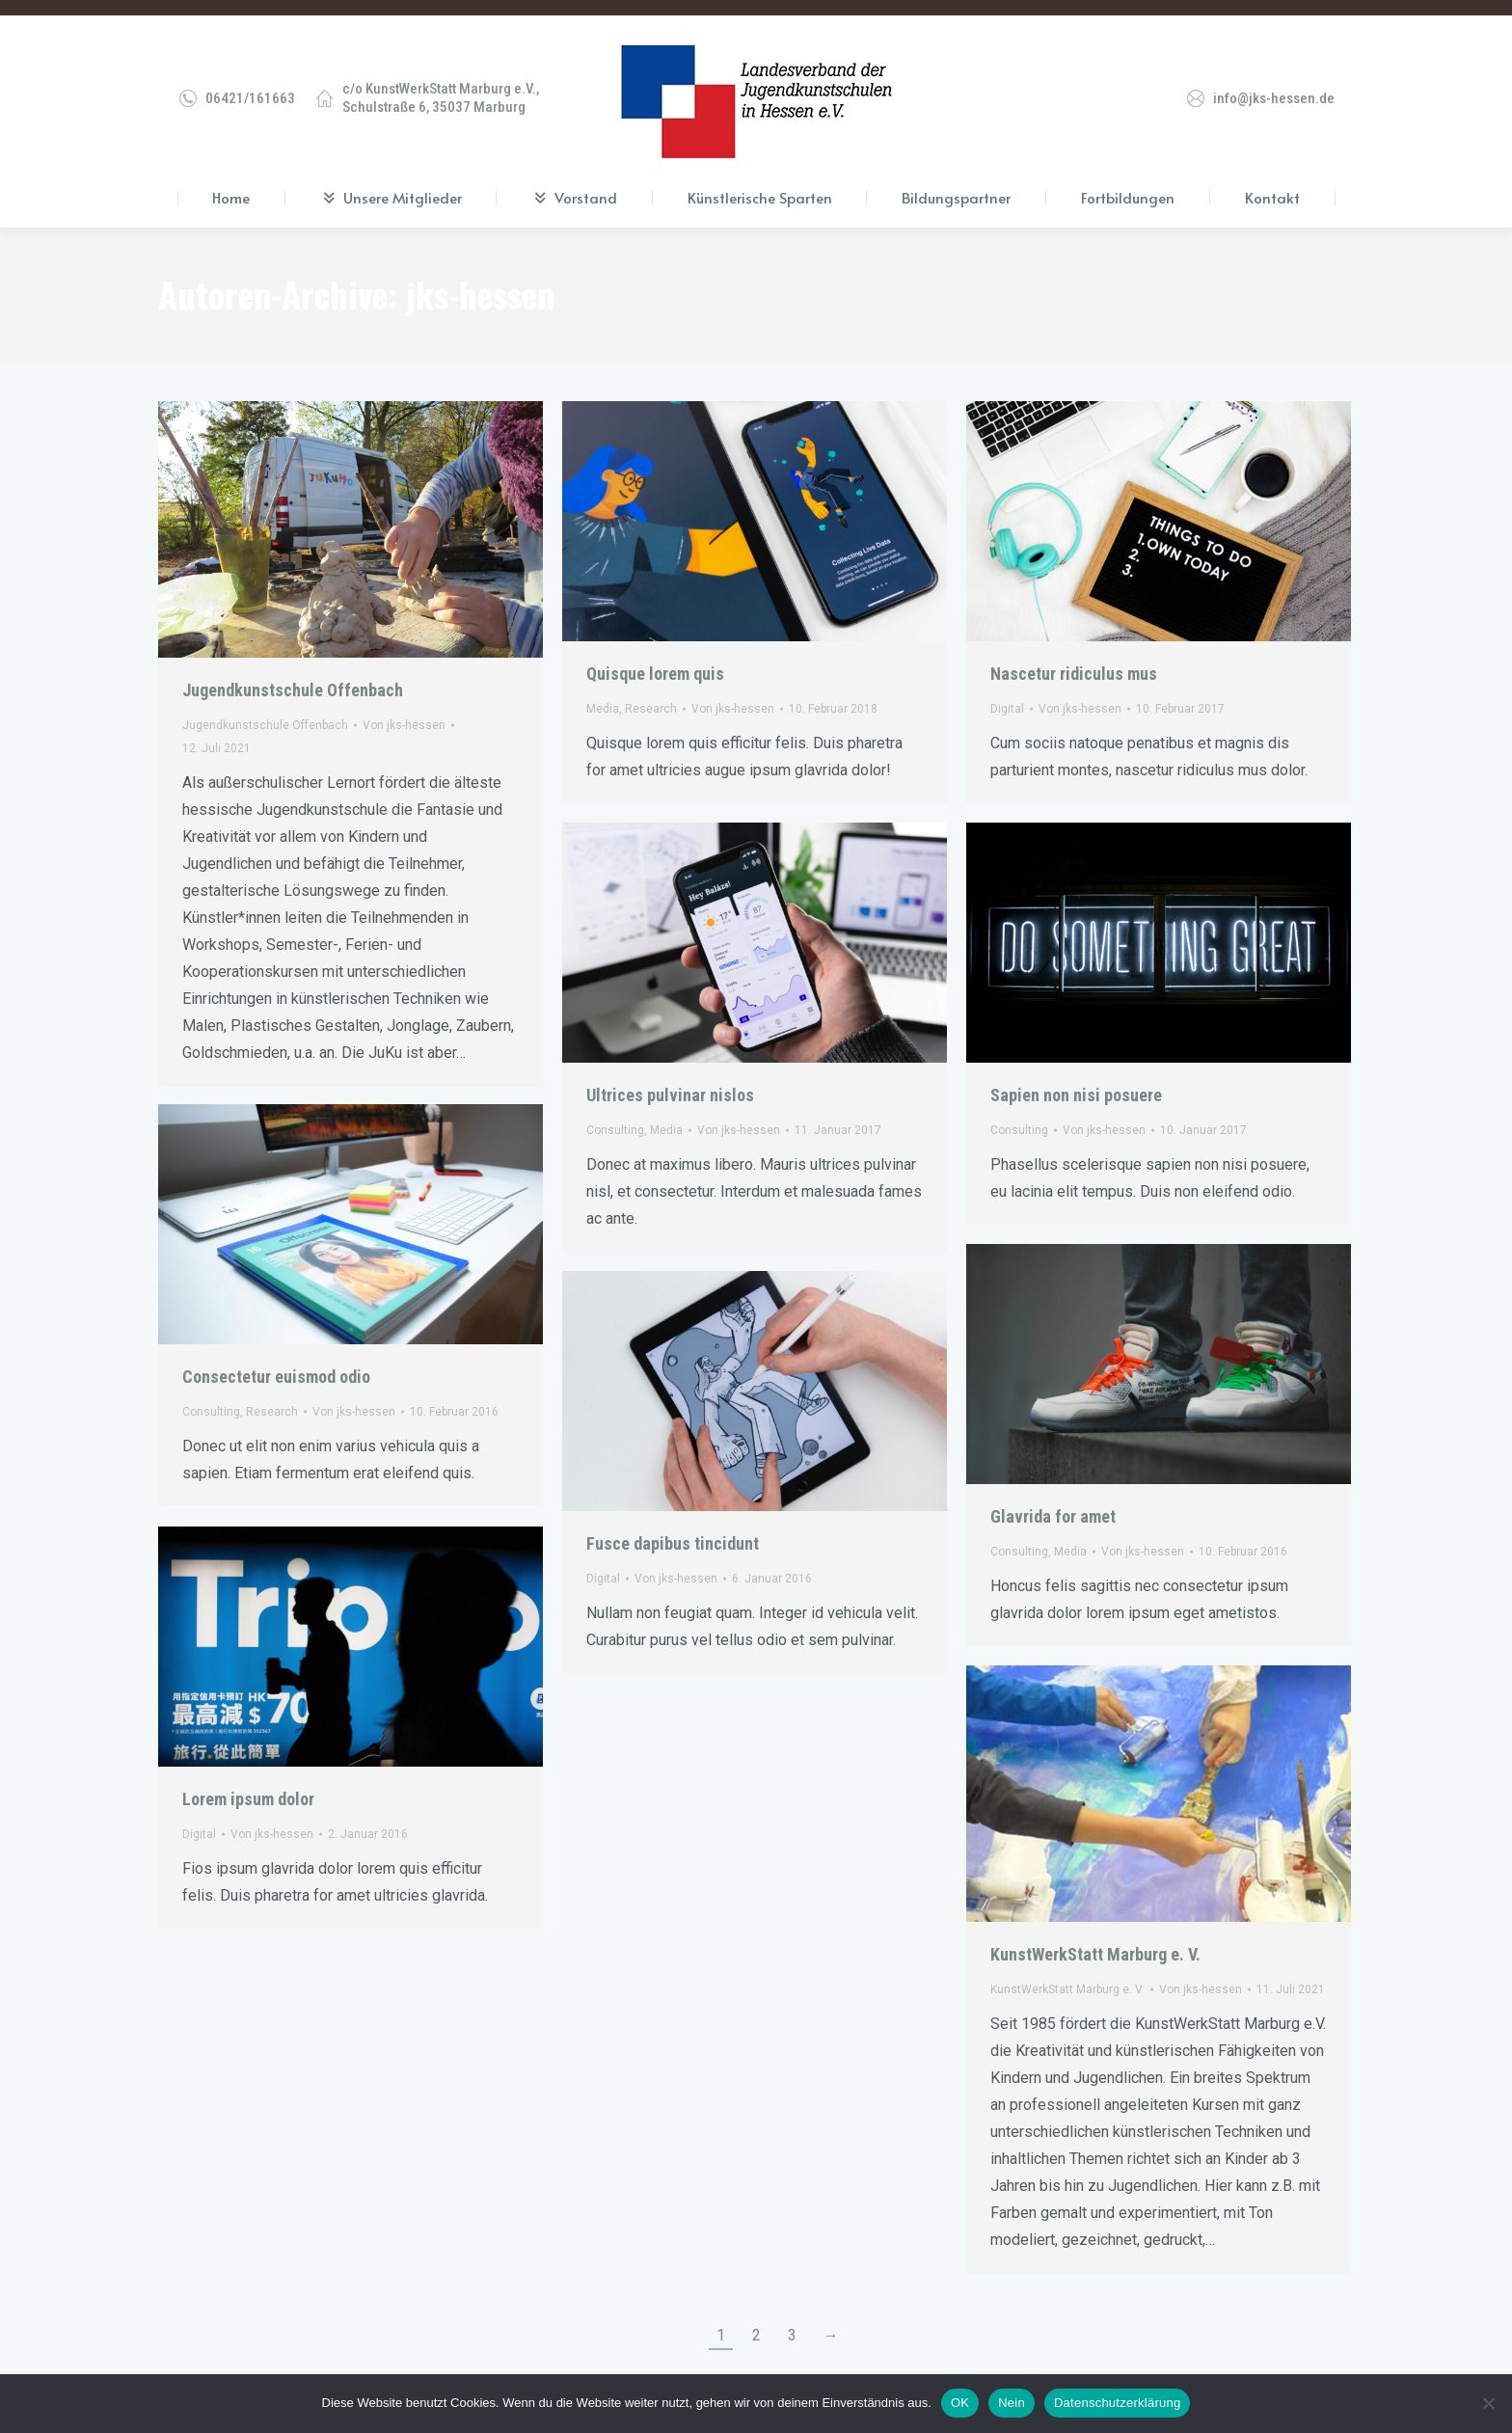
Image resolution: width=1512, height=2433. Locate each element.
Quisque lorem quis (655, 658)
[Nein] (1488, 2403)
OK (960, 2402)
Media (602, 693)
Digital (1007, 693)
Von (404, 709)
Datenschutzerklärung (1117, 2402)
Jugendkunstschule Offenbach (292, 674)
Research (651, 693)
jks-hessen (480, 278)
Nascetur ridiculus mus (1073, 658)
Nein (1011, 2402)
